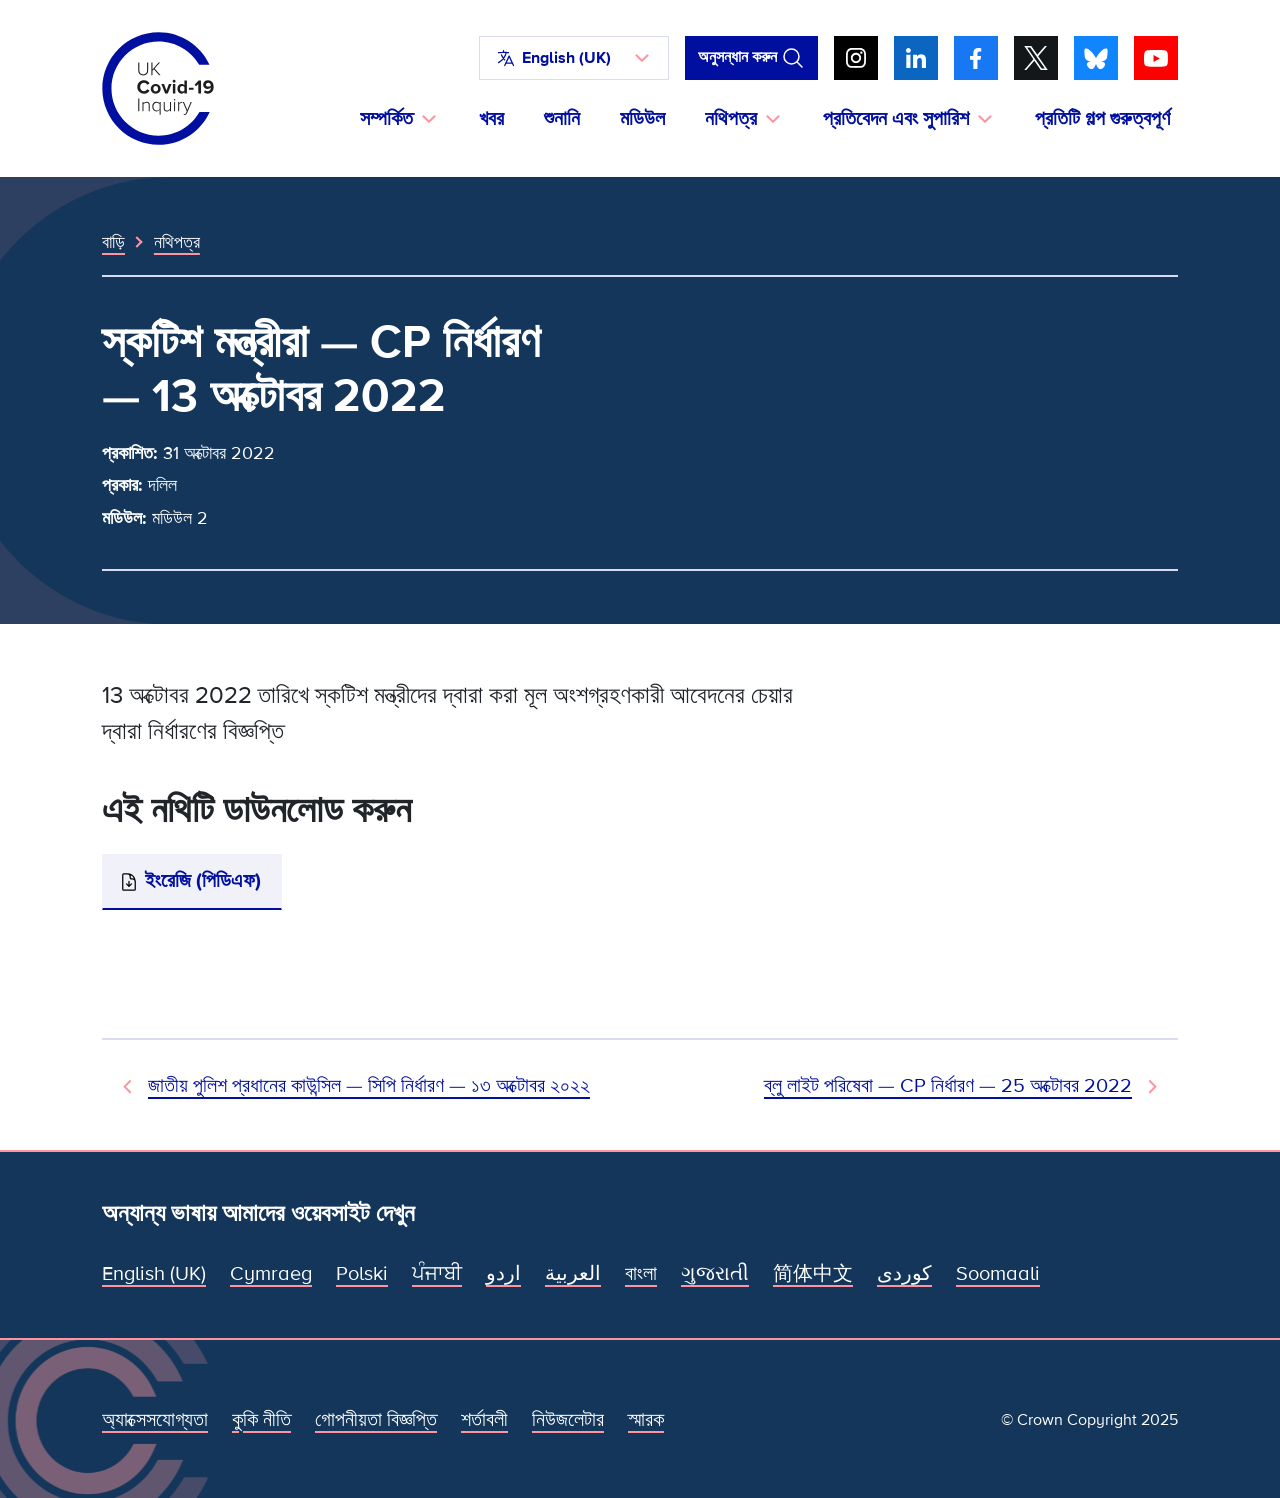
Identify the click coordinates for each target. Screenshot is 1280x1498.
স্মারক (646, 1420)
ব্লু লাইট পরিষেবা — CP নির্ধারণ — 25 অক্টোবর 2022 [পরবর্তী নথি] (948, 1086)
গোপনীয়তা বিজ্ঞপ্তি (376, 1420)
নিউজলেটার (568, 1420)
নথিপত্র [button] (731, 119)
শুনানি (562, 119)
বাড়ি (113, 242)
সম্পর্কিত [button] (386, 119)
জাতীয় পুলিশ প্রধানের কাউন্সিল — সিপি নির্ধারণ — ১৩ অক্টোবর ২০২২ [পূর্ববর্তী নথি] (369, 1086)
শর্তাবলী (484, 1420)
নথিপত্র (177, 242)
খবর (491, 119)
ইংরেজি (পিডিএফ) (203, 881)
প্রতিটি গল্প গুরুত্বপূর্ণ (1102, 119)
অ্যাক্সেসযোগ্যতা (155, 1420)
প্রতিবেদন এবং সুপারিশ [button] (896, 119)
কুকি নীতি (261, 1420)
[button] (574, 58)
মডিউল (642, 119)
